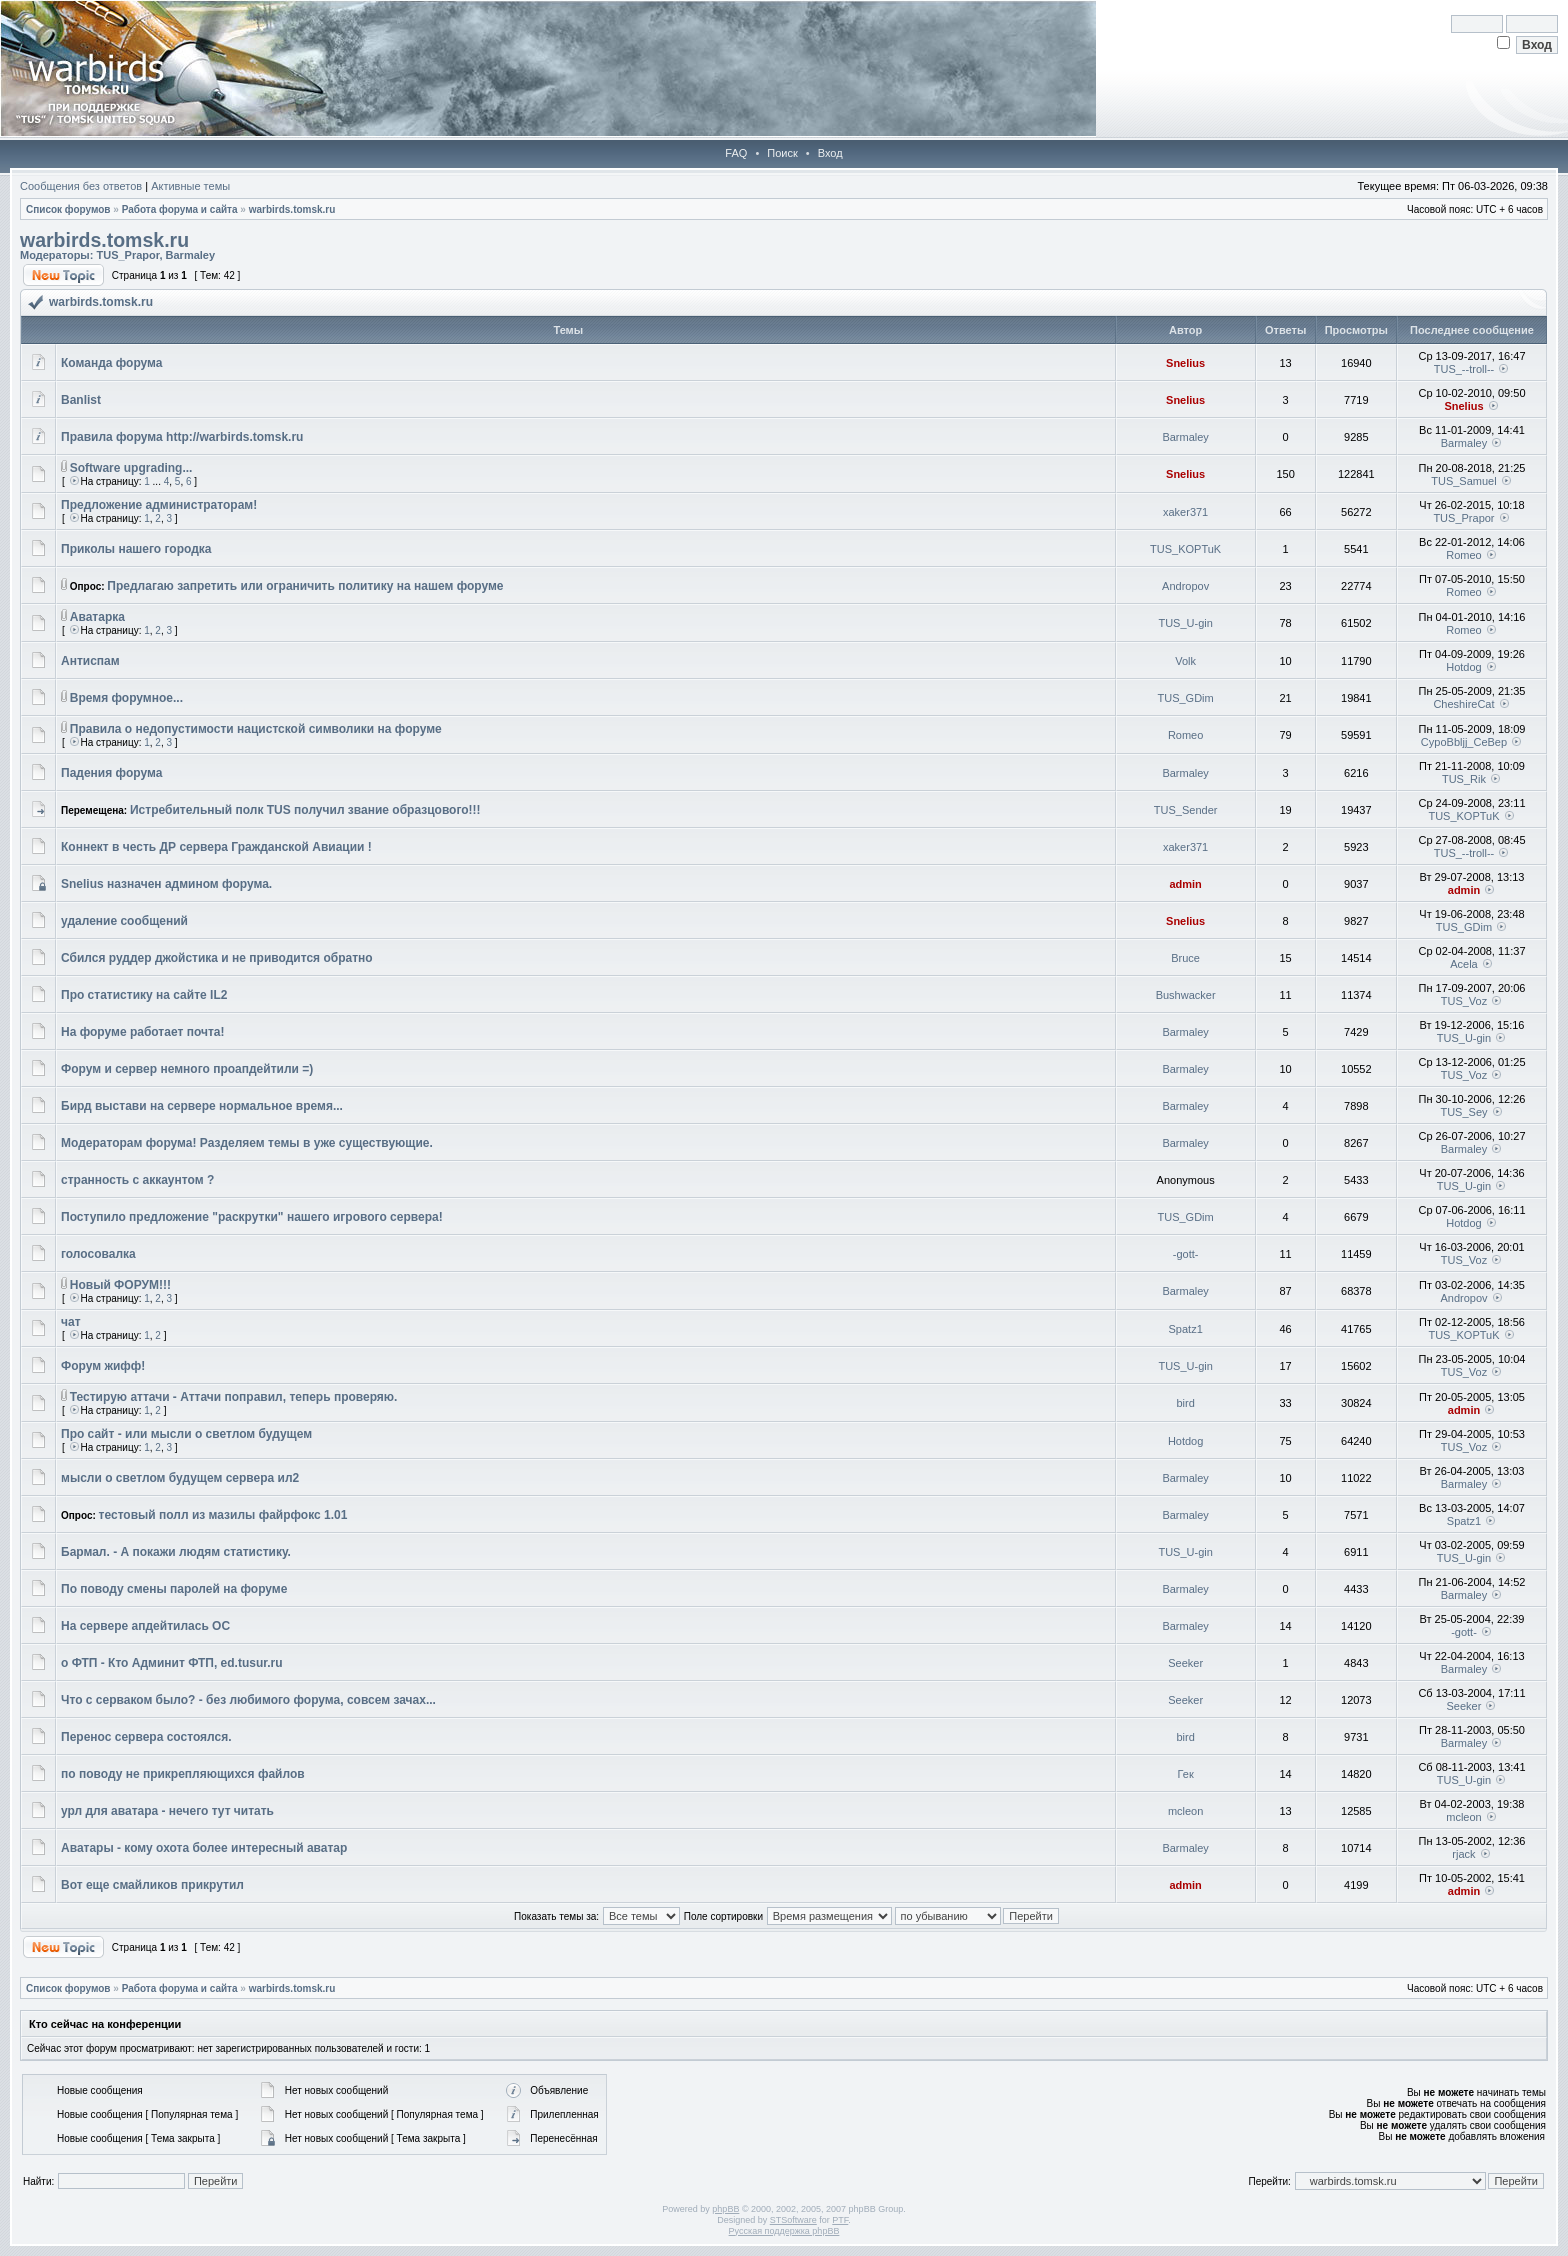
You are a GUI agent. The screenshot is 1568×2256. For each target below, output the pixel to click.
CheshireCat (1463, 704)
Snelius (1185, 363)
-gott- (1186, 1254)
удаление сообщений (124, 921)
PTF (840, 2220)
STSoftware (793, 2220)
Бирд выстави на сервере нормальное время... (202, 1106)
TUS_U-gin (1185, 623)
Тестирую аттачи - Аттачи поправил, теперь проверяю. (234, 1397)
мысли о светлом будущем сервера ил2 (180, 1478)
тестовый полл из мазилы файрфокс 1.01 (223, 1515)
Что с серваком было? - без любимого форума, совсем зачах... (248, 1700)
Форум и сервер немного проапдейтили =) (187, 1069)
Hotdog (1463, 667)
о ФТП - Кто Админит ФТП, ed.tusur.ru (172, 1663)
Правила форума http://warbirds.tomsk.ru (182, 437)
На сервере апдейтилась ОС (145, 1626)
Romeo (1463, 555)
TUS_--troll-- (1464, 369)
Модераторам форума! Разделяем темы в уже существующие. (247, 1143)
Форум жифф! (103, 1366)
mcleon (1185, 1811)
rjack (1463, 1854)
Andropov (1185, 586)
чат (71, 1322)
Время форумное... (126, 698)
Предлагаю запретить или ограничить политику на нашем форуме (305, 586)
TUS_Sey (1463, 1112)
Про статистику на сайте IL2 (144, 995)
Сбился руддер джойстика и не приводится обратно (217, 958)
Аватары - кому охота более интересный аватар (204, 1848)
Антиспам (90, 661)
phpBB (725, 2209)
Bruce (1185, 958)
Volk (1185, 661)
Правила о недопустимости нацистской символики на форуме (256, 729)
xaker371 (1185, 512)
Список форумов (68, 209)
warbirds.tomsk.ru (292, 209)
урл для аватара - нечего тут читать (167, 1811)
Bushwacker (1186, 995)
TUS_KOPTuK (1185, 549)
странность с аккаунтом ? (137, 1180)
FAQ (736, 153)
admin (1185, 884)
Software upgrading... (131, 468)
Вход (830, 153)
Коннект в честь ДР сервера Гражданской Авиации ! (216, 847)
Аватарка (97, 617)
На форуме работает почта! (142, 1032)
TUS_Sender (1186, 810)
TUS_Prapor (127, 255)
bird (1185, 1403)
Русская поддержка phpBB (784, 2231)
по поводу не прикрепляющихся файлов (183, 1774)
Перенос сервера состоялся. (146, 1737)
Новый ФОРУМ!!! (120, 1285)
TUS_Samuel (1463, 481)
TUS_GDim (1186, 698)
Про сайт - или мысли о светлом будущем (186, 1434)
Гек (1186, 1774)
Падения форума (111, 773)
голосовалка (98, 1254)
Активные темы (190, 186)
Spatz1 (1186, 1329)
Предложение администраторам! (159, 505)
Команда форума (112, 363)
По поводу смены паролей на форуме (174, 1589)
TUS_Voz (1464, 1001)
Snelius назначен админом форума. (166, 884)
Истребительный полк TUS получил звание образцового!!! (305, 810)
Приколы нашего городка (136, 549)
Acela (1464, 964)
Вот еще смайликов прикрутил (152, 1885)
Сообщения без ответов (81, 186)
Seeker (1185, 1663)
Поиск (782, 153)
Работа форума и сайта (180, 209)
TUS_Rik (1464, 779)
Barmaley (191, 255)
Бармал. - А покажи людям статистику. (176, 1552)
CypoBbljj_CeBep (1464, 742)
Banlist (81, 400)
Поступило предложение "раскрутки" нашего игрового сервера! (252, 1217)
